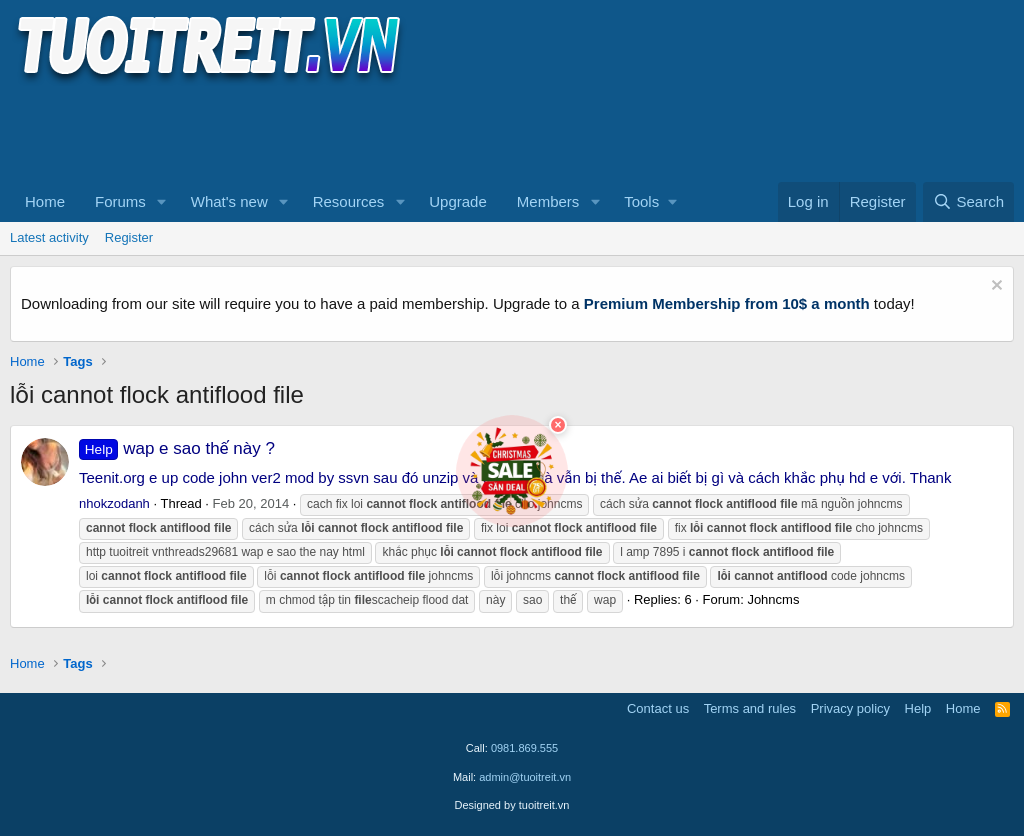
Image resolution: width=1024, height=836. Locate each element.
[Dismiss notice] (994, 287)
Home (45, 201)
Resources (349, 201)
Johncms (773, 599)
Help (918, 708)
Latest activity (49, 237)
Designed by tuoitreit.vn (512, 805)
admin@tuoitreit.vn (525, 777)
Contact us (658, 708)
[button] (162, 202)
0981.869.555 (524, 748)
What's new (229, 201)
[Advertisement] (374, 131)
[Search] (968, 202)
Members (548, 201)
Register (129, 237)
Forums (120, 201)
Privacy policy (850, 708)
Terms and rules (750, 708)
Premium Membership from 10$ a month (727, 303)
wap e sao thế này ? (177, 448)
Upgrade (458, 201)
